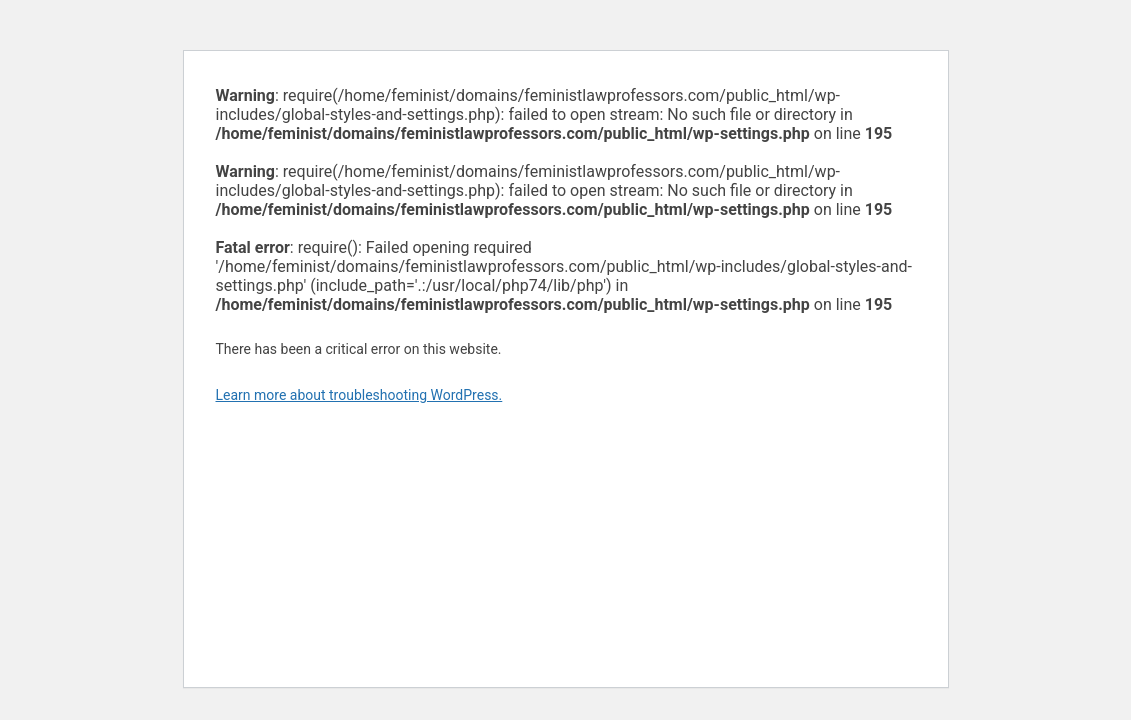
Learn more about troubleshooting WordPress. (359, 395)
